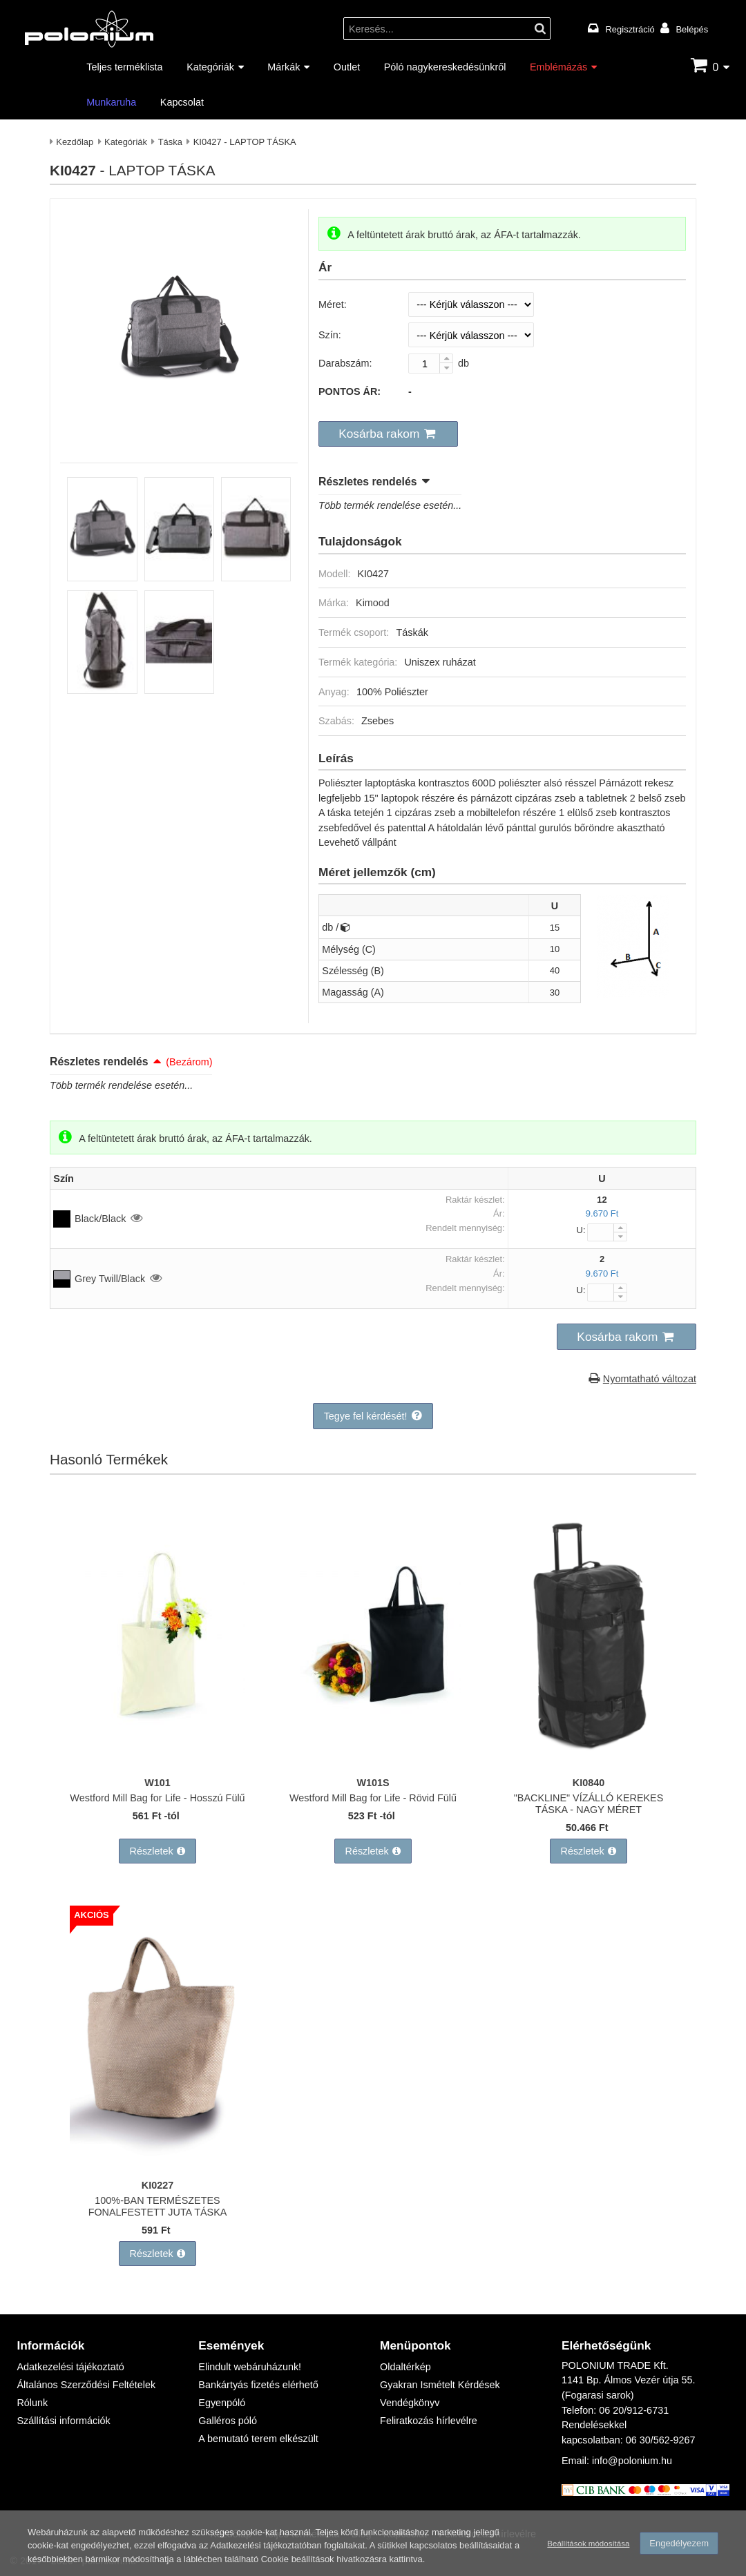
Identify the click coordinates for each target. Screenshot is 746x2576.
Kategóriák (210, 66)
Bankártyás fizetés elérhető (258, 2384)
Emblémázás (558, 66)
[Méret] (471, 304)
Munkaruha (111, 101)
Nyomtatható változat (649, 1378)
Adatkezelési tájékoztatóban (265, 2545)
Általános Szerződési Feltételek (86, 2384)
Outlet (347, 66)
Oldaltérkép (405, 2366)
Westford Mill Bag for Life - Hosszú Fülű (157, 1797)
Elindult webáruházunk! (249, 2366)
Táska (170, 141)
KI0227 (157, 2184)
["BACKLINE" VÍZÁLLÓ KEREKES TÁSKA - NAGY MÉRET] (588, 1762)
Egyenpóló (221, 2402)
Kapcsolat (182, 101)
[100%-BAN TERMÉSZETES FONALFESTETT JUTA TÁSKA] (157, 2164)
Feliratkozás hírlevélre (428, 2420)
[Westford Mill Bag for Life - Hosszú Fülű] (157, 1762)
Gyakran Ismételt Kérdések (440, 2384)
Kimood (373, 602)
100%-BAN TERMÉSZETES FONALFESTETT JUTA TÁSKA (157, 2206)
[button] (388, 434)
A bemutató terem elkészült (258, 2438)
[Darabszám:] (430, 364)
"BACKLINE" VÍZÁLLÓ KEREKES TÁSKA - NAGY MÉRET (589, 1803)
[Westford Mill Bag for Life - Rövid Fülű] (373, 1762)
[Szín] (471, 334)
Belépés (692, 29)
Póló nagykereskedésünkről (445, 66)
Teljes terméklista (124, 66)
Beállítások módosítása (588, 2543)
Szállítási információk (63, 2420)
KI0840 (588, 1782)
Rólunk (32, 2402)
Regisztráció (630, 29)
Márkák (283, 66)
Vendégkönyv (409, 2402)
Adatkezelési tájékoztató (70, 2366)
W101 (157, 1782)
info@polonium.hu (632, 2460)
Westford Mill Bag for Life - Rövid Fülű (373, 1797)
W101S (372, 1782)
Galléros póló (227, 2420)
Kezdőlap (74, 141)
